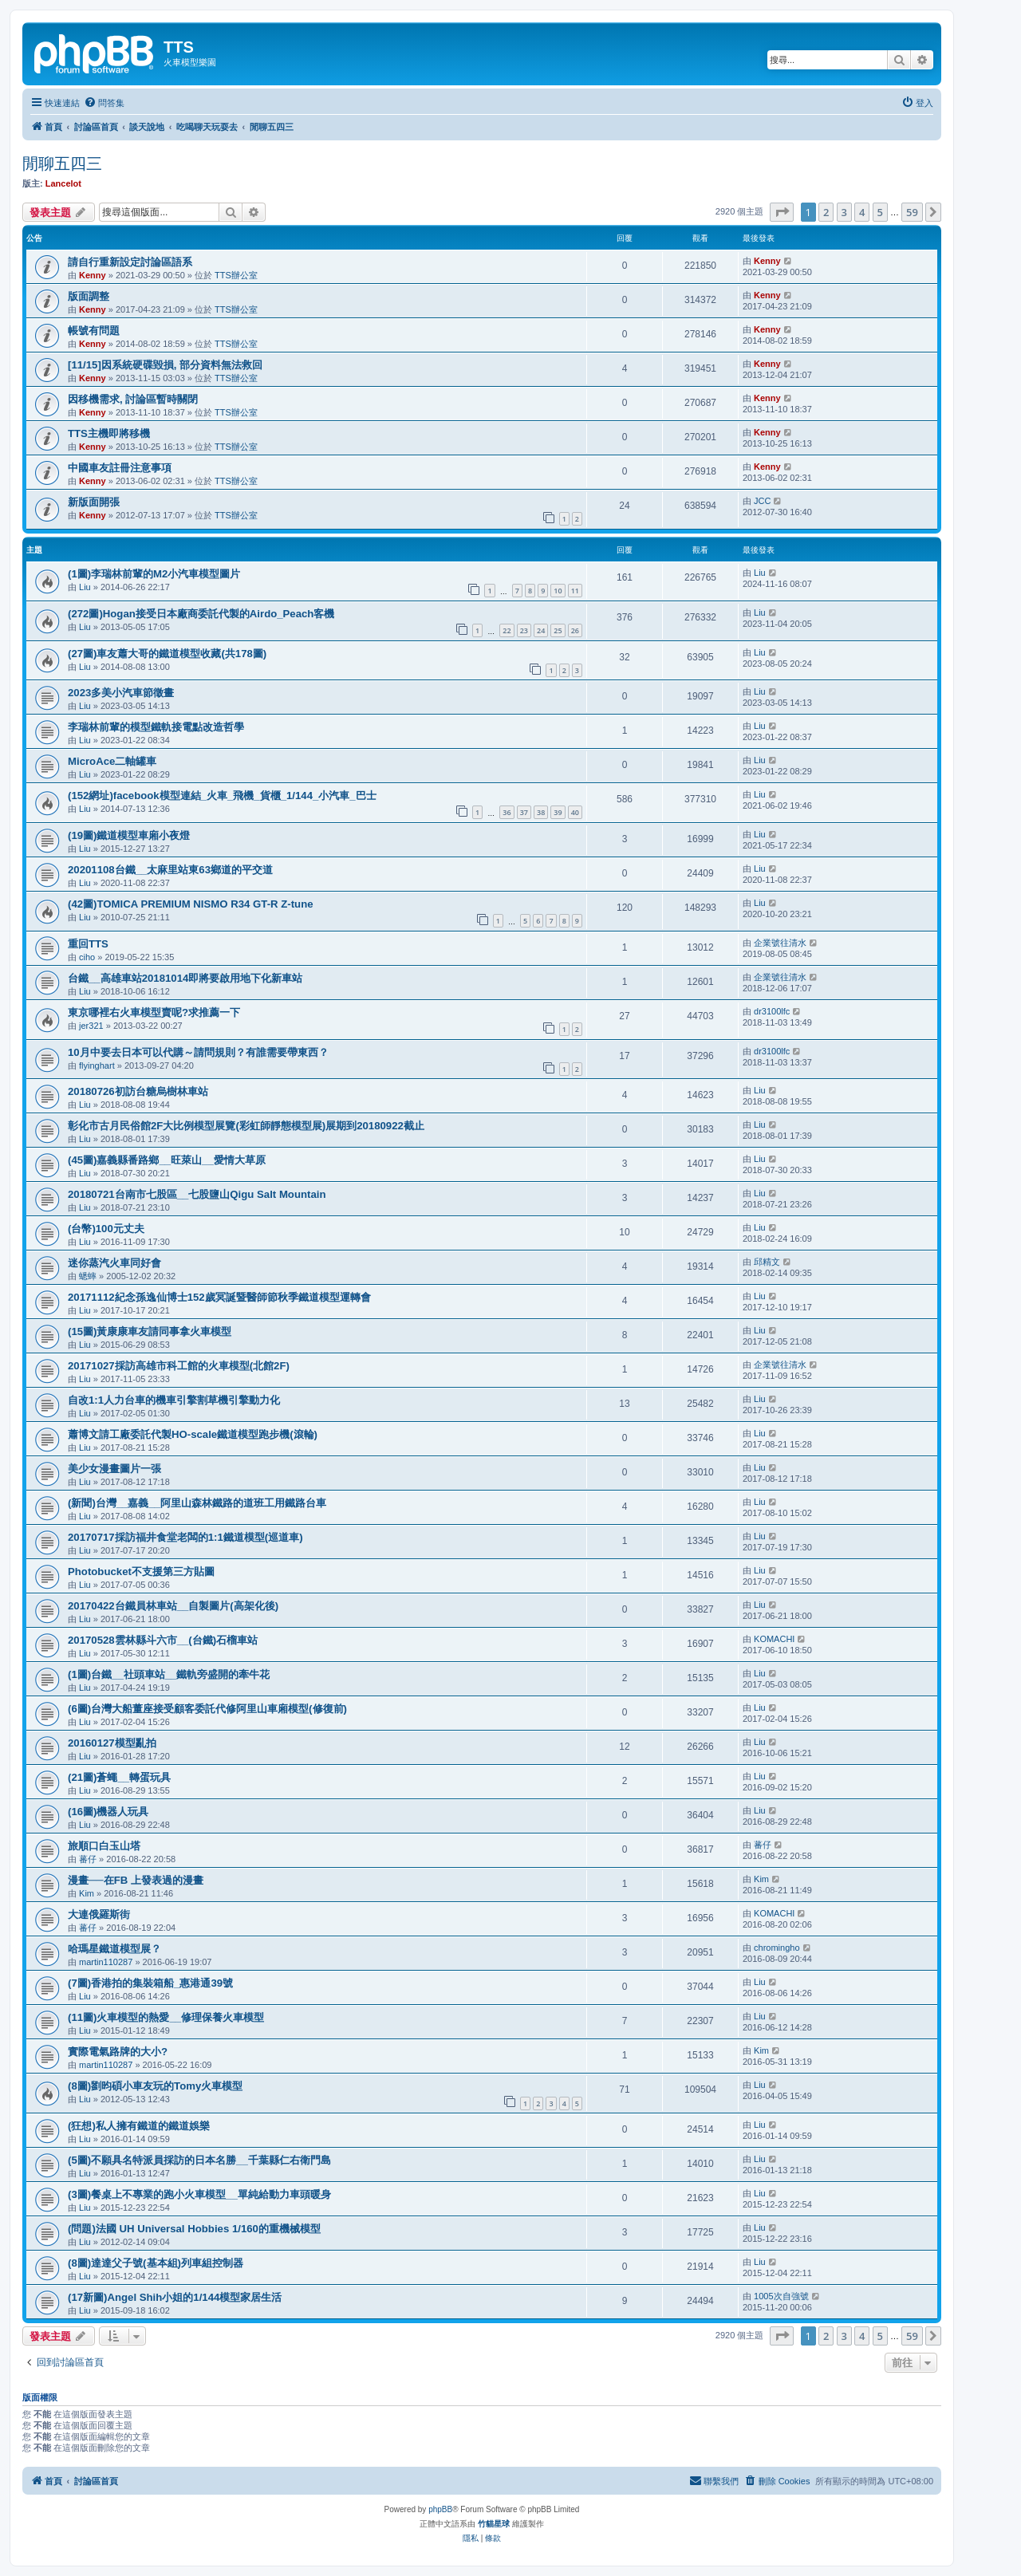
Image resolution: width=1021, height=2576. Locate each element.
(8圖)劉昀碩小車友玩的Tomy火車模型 (155, 2086)
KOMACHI (774, 1639)
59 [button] (912, 212)
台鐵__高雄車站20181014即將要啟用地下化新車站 (185, 978)
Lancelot (63, 183)
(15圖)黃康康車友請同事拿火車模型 (149, 1331)
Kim (86, 1893)
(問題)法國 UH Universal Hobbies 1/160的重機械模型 (194, 2229)
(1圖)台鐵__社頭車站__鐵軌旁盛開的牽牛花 (169, 1674)
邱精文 (767, 1261)
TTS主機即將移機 (109, 433)
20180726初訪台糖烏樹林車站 (138, 1091)
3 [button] (844, 212)
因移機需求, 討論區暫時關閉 (133, 399)
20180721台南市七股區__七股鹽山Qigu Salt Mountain (197, 1194)
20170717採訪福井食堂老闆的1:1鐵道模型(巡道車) (185, 1537)
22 (506, 630)
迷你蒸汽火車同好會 (114, 1263)
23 (524, 630)
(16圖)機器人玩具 (108, 1812)
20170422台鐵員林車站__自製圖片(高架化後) (173, 1606)
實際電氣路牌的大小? (118, 2052)
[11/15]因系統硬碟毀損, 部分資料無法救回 (165, 365)
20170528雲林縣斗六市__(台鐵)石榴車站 (163, 1640)
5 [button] (880, 212)
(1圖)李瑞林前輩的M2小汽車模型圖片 (154, 574)
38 (541, 812)
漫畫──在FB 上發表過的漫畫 (135, 1880)
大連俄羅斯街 (99, 1914)
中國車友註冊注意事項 (119, 468)
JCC (762, 501)
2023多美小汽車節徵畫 (121, 693)
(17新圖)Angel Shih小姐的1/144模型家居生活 (175, 2297)
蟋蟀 (88, 1276)
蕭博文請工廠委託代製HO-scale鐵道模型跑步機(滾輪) (192, 1434)
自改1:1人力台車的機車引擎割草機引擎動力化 (174, 1400)
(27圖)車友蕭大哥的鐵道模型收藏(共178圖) (167, 654)
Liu (85, 587)
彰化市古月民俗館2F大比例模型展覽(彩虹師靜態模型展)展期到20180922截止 (246, 1126)
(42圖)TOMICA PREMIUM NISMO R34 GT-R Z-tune (190, 904)
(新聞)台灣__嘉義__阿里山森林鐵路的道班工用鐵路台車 (197, 1503)
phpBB (440, 2509)
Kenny (92, 275)
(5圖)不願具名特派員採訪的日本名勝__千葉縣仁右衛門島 (199, 2160)
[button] (782, 212)
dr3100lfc (772, 1011)
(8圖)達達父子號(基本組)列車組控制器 (155, 2263)
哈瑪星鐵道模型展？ (114, 1949)
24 (541, 630)
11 (575, 590)
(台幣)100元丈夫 (106, 1229)
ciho (87, 957)
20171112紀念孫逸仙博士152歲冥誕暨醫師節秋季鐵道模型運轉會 (219, 1297)
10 (558, 590)
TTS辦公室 (236, 275)
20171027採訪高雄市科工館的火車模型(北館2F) (179, 1366)
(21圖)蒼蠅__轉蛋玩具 (119, 1777)
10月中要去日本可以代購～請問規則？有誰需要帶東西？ (198, 1052)
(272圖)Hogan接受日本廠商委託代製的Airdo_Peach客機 (201, 614)
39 (558, 812)
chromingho (776, 1947)
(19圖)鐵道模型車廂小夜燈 (129, 835)
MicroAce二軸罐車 (112, 761)
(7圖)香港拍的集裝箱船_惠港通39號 (150, 1983)
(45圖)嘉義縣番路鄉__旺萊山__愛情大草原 (167, 1160)
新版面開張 (94, 502)
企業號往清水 (780, 942)
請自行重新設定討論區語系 (130, 262)
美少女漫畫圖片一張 (114, 1469)
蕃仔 (88, 1859)
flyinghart (97, 1065)
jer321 (91, 1025)
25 (558, 630)
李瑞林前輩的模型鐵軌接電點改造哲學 (156, 727)
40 (575, 812)
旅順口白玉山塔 (104, 1846)
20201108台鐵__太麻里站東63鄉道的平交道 (170, 870)
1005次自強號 (781, 2296)
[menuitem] (104, 102)
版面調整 (88, 296)
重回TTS (88, 944)
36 (506, 812)
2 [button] (826, 212)
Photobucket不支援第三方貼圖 (141, 1572)
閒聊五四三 (62, 163)
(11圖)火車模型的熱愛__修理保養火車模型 (166, 2017)
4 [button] (862, 212)
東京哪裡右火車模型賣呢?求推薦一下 (154, 1012)
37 (524, 812)
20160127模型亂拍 (112, 1743)
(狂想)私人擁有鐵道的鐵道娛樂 (139, 2126)
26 (575, 630)
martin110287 (105, 1962)
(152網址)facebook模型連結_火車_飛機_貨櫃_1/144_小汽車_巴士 (222, 796)
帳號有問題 (94, 331)
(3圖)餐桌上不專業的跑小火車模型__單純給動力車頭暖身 (199, 2194)
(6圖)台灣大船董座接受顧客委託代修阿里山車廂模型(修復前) (207, 1709)
